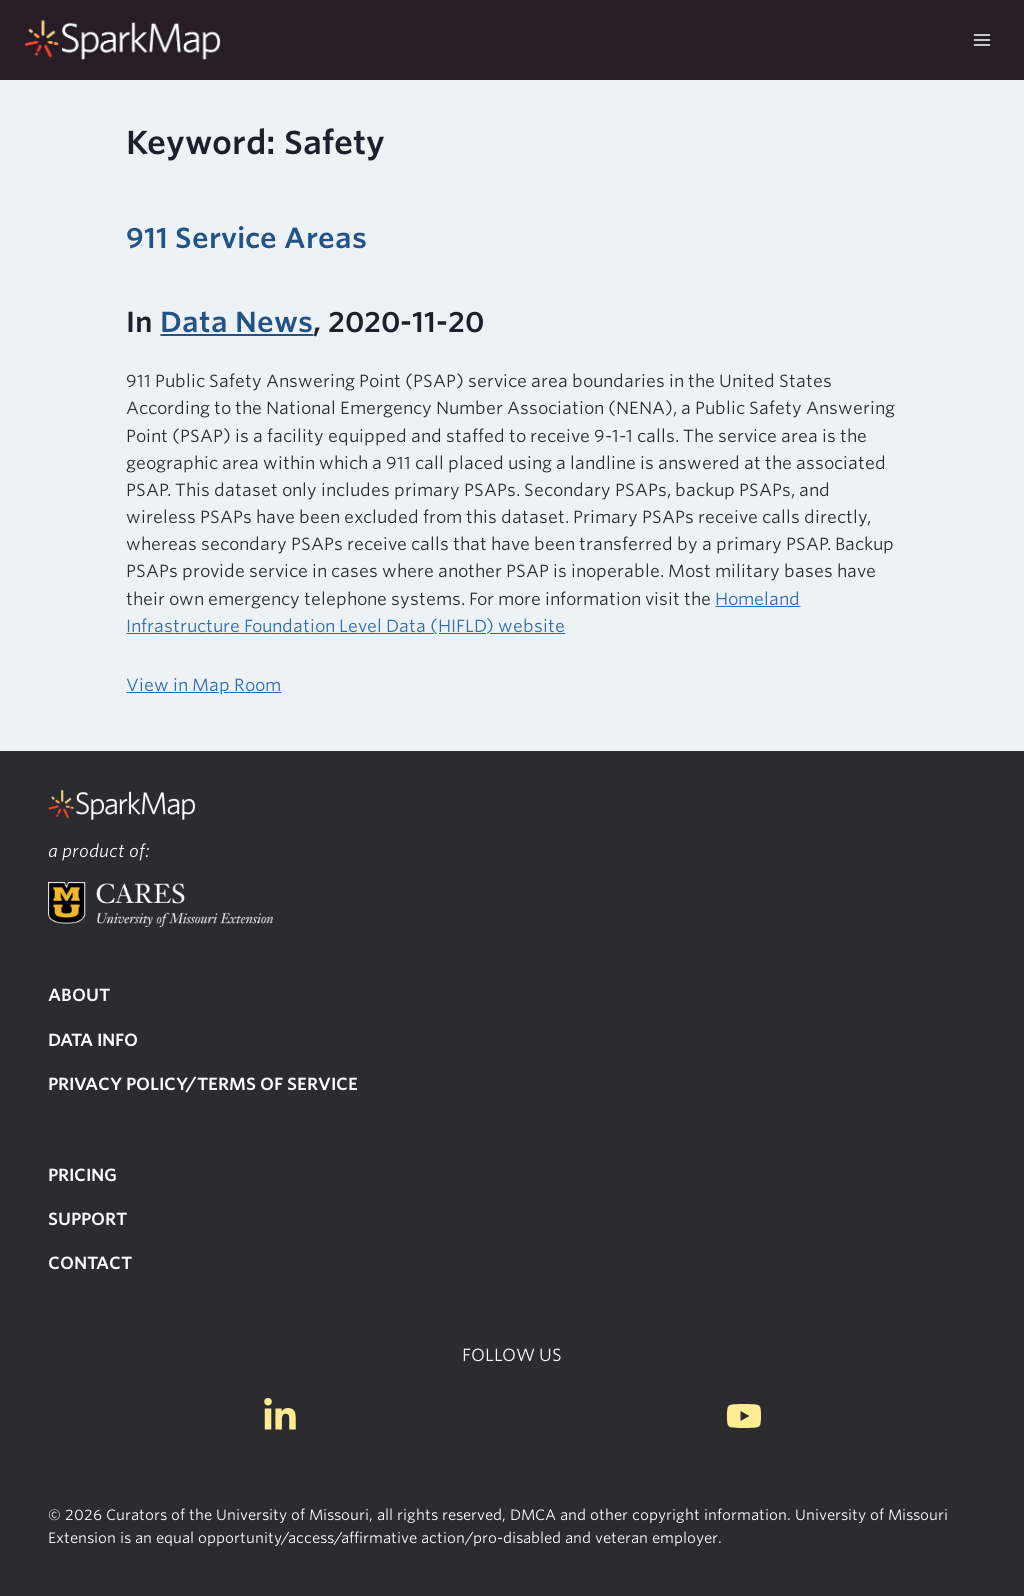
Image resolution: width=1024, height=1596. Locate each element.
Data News (236, 322)
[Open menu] (981, 39)
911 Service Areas (246, 238)
